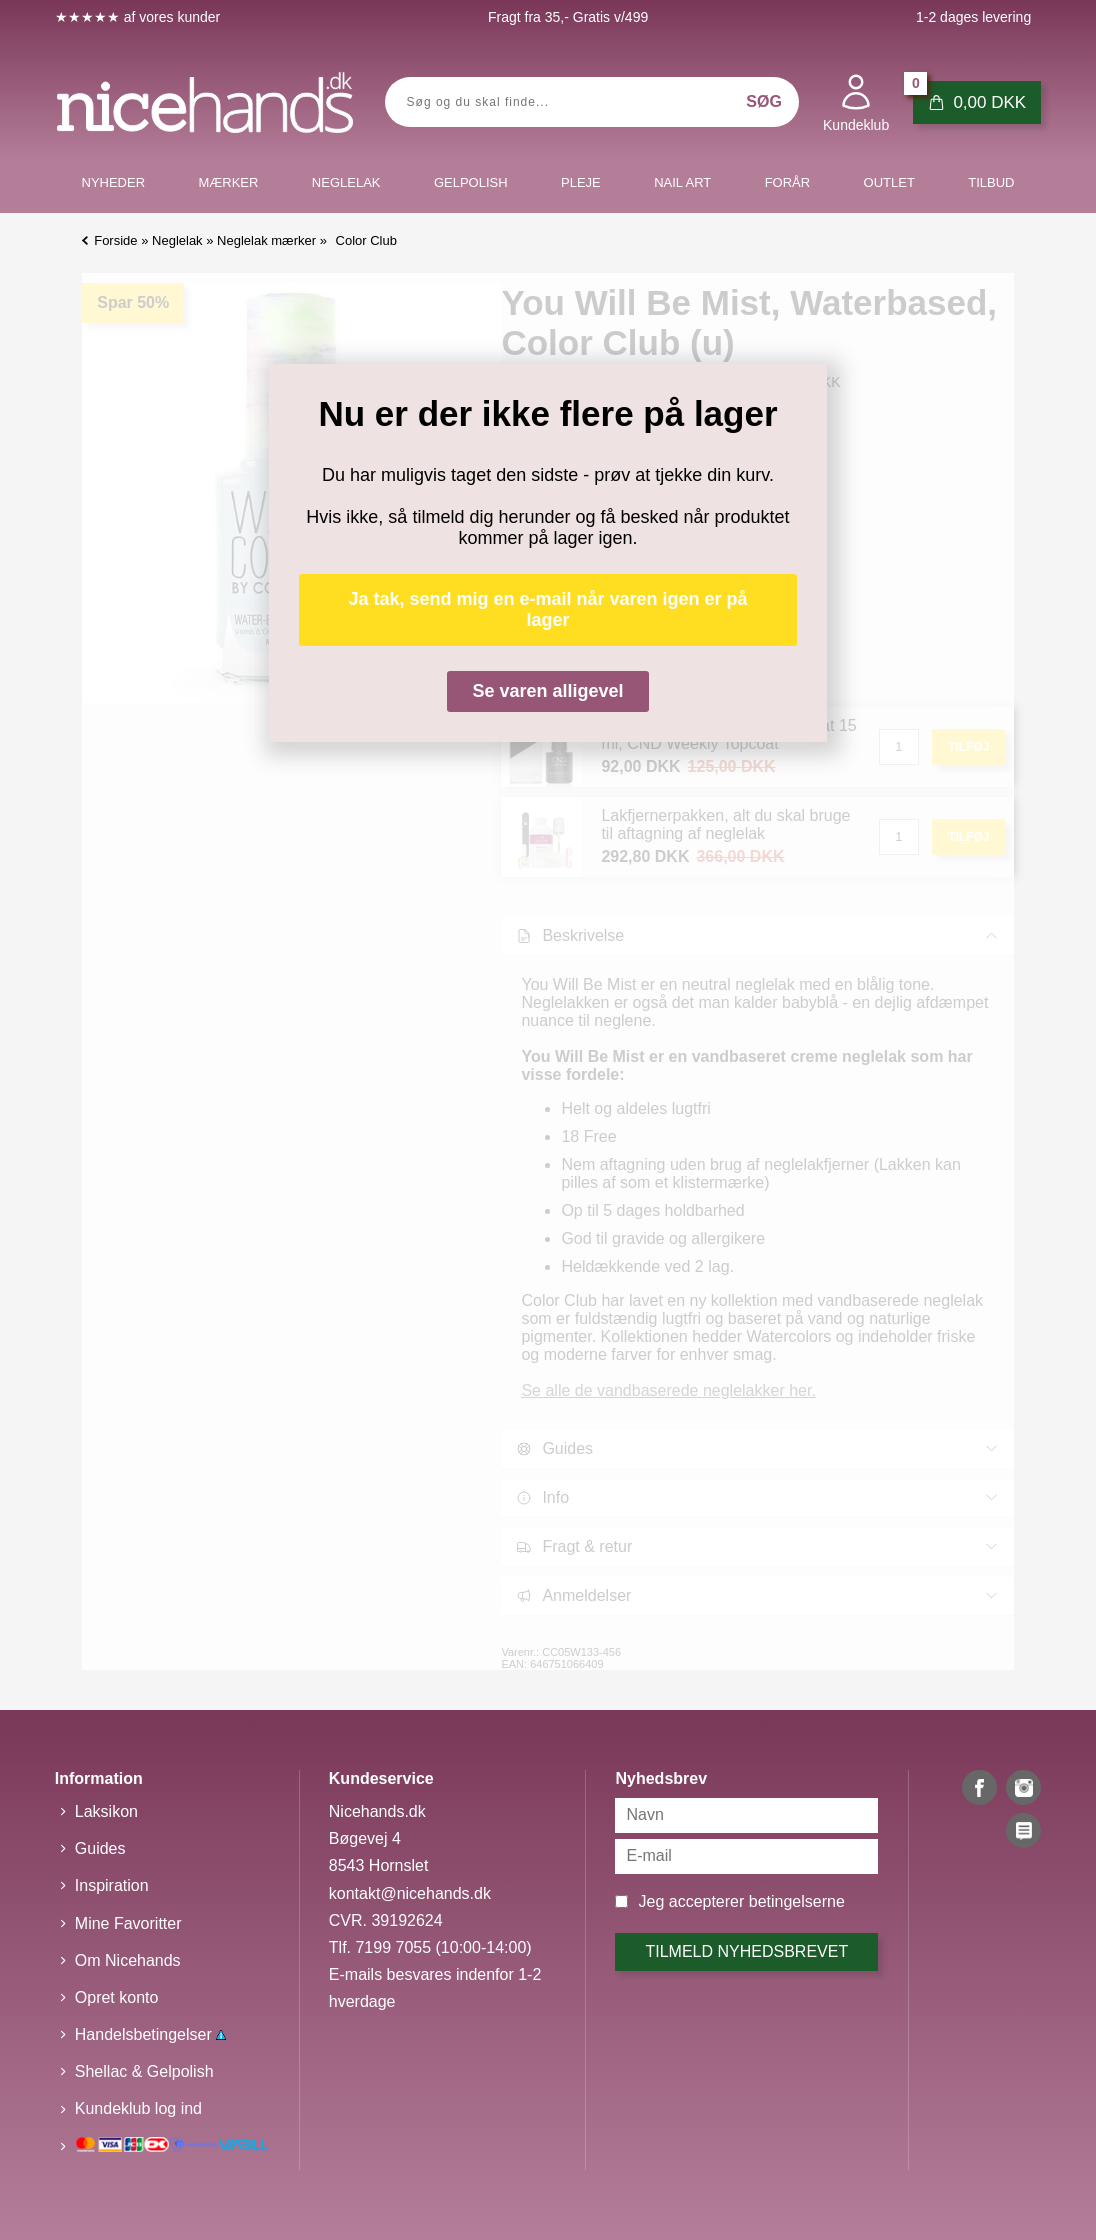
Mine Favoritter (128, 1923)
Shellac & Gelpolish (144, 2071)
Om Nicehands (128, 1960)
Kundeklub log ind (138, 2108)
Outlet (889, 182)
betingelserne (797, 1901)
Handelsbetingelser (150, 2034)
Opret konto (117, 1997)
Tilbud (991, 182)
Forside (115, 240)
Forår (788, 182)
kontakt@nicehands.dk (410, 1893)
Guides (100, 1848)
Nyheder (114, 182)
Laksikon (106, 1811)
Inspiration (112, 1885)
